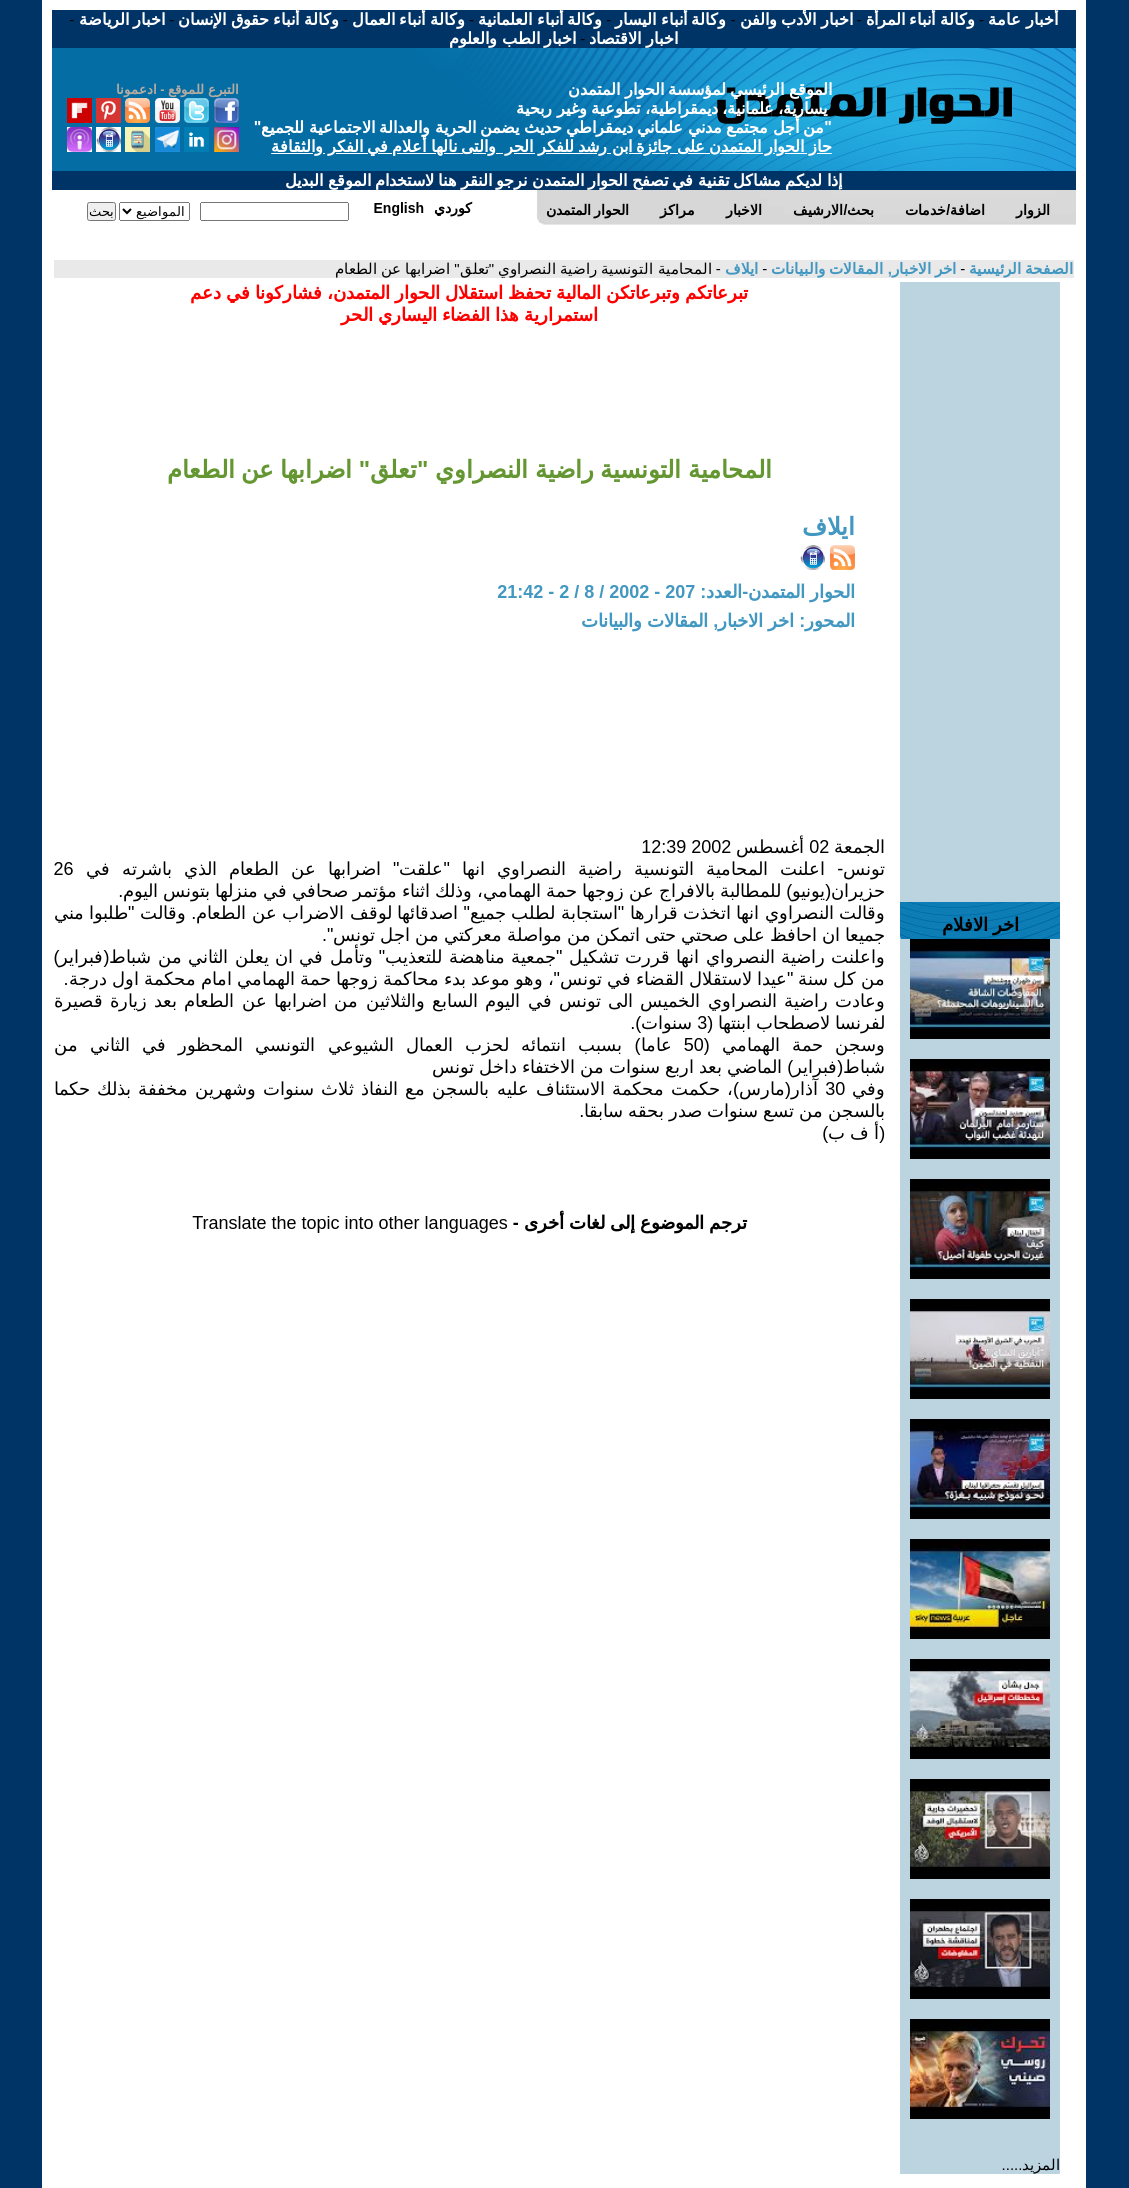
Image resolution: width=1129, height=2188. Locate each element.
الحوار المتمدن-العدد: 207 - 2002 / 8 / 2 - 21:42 (676, 592)
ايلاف (739, 268)
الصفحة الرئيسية (1019, 268)
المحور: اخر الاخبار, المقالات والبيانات (718, 621)
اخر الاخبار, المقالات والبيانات (861, 268)
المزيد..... (1031, 2164)
